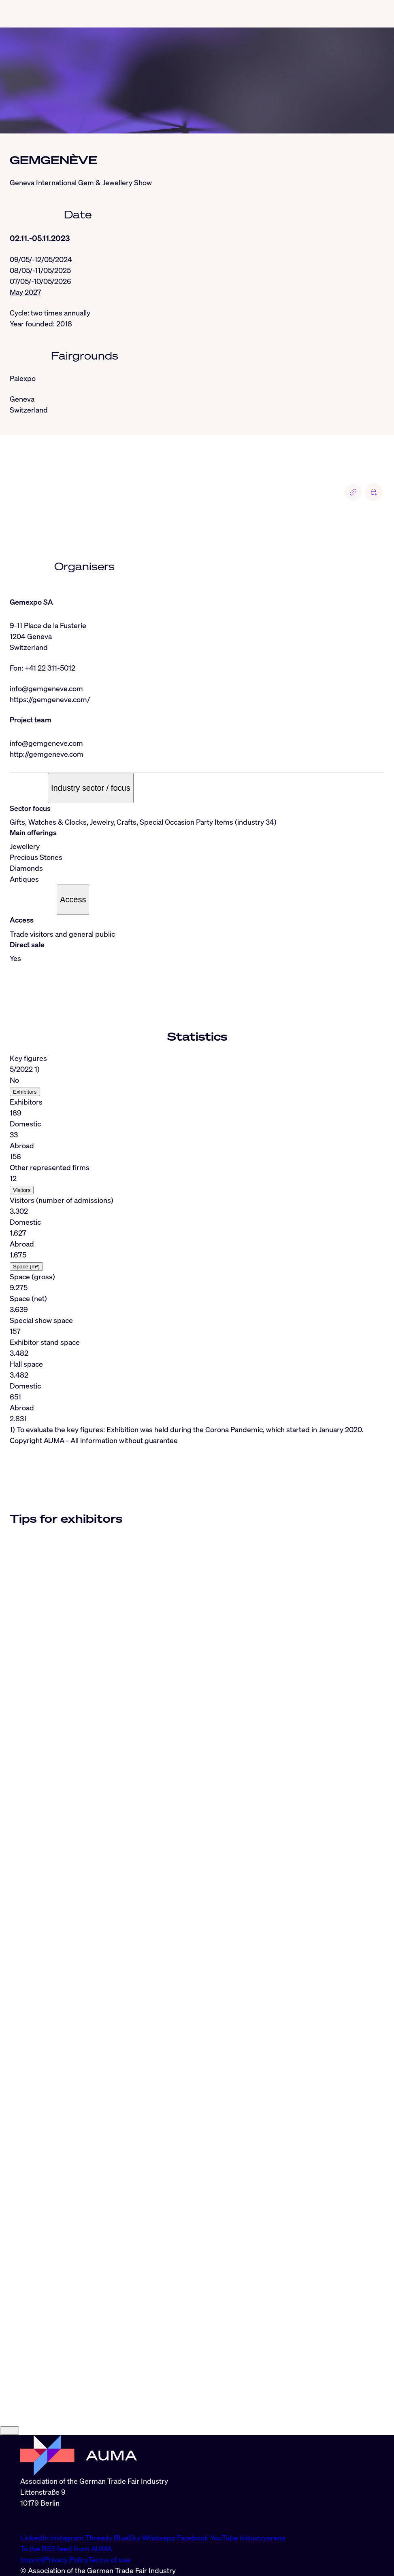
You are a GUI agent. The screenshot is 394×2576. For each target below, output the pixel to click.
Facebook (193, 2537)
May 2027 (25, 292)
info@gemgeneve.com (46, 688)
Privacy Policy (66, 2559)
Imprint (32, 2559)
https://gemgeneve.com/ (50, 699)
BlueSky (128, 2537)
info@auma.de (43, 2520)
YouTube (225, 2537)
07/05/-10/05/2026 (40, 281)
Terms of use (109, 2559)
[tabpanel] (197, 1244)
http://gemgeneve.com (46, 754)
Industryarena (262, 2537)
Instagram (67, 2537)
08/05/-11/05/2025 (40, 270)
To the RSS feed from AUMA (66, 2548)
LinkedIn (35, 2537)
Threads (99, 2537)
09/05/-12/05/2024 (41, 259)
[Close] (9, 2430)
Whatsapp (159, 2537)
